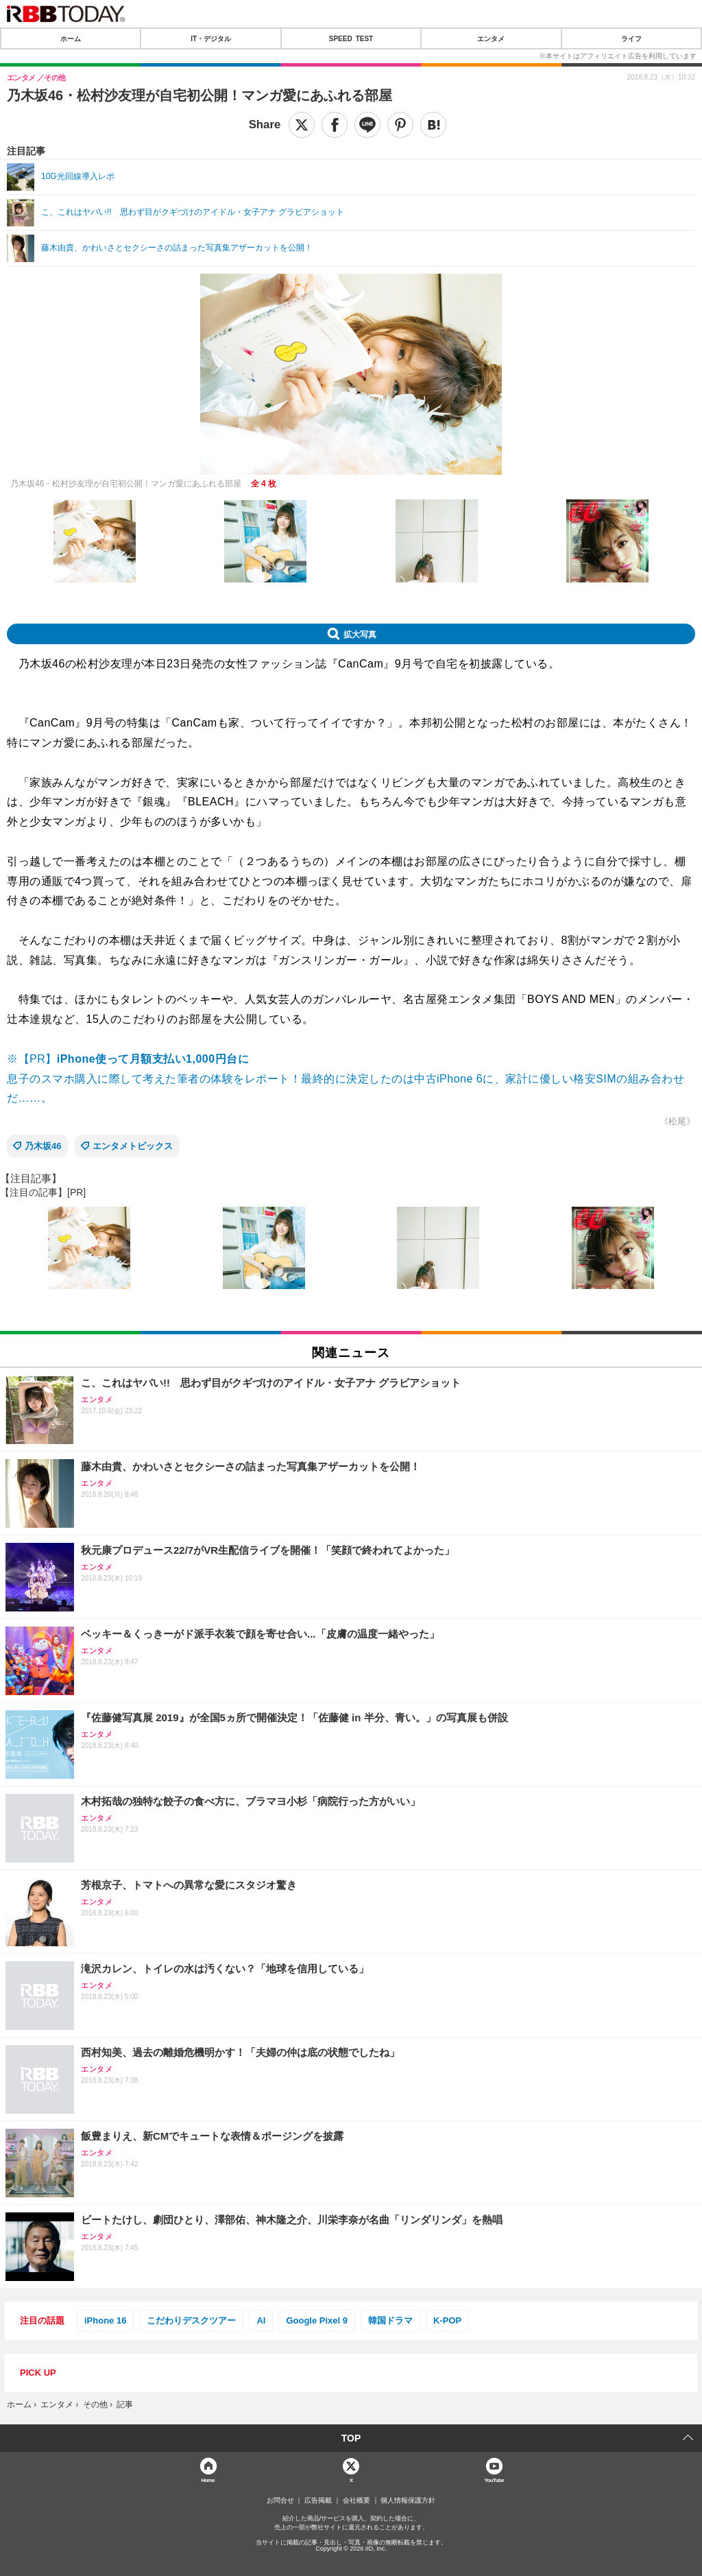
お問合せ (280, 2500)
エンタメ (491, 38)
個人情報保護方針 (407, 2500)
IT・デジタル (211, 38)
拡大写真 (359, 634)
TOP (351, 2438)
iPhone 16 (105, 2320)
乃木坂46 (43, 1146)
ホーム (70, 38)
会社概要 (356, 2500)
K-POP (447, 2320)
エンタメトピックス (133, 1146)
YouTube (494, 2480)
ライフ (631, 38)
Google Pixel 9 (317, 2320)
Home (208, 2480)
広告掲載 (318, 2500)
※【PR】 (128, 1059)
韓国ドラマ (390, 2320)
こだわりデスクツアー (191, 2320)
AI (260, 2320)
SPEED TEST (351, 38)
